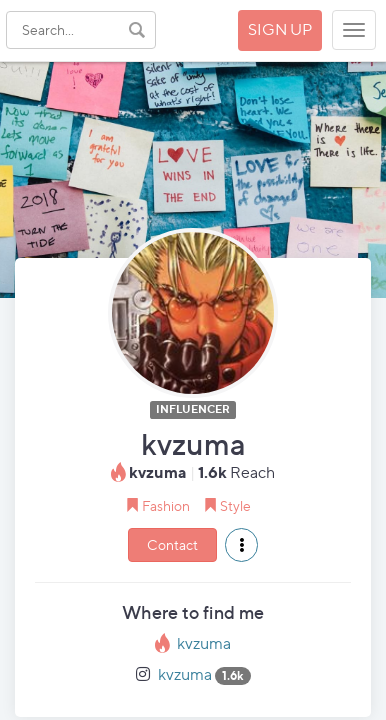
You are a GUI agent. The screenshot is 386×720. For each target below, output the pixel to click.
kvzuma (204, 643)
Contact (172, 544)
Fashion (166, 505)
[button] (241, 545)
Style (235, 505)
